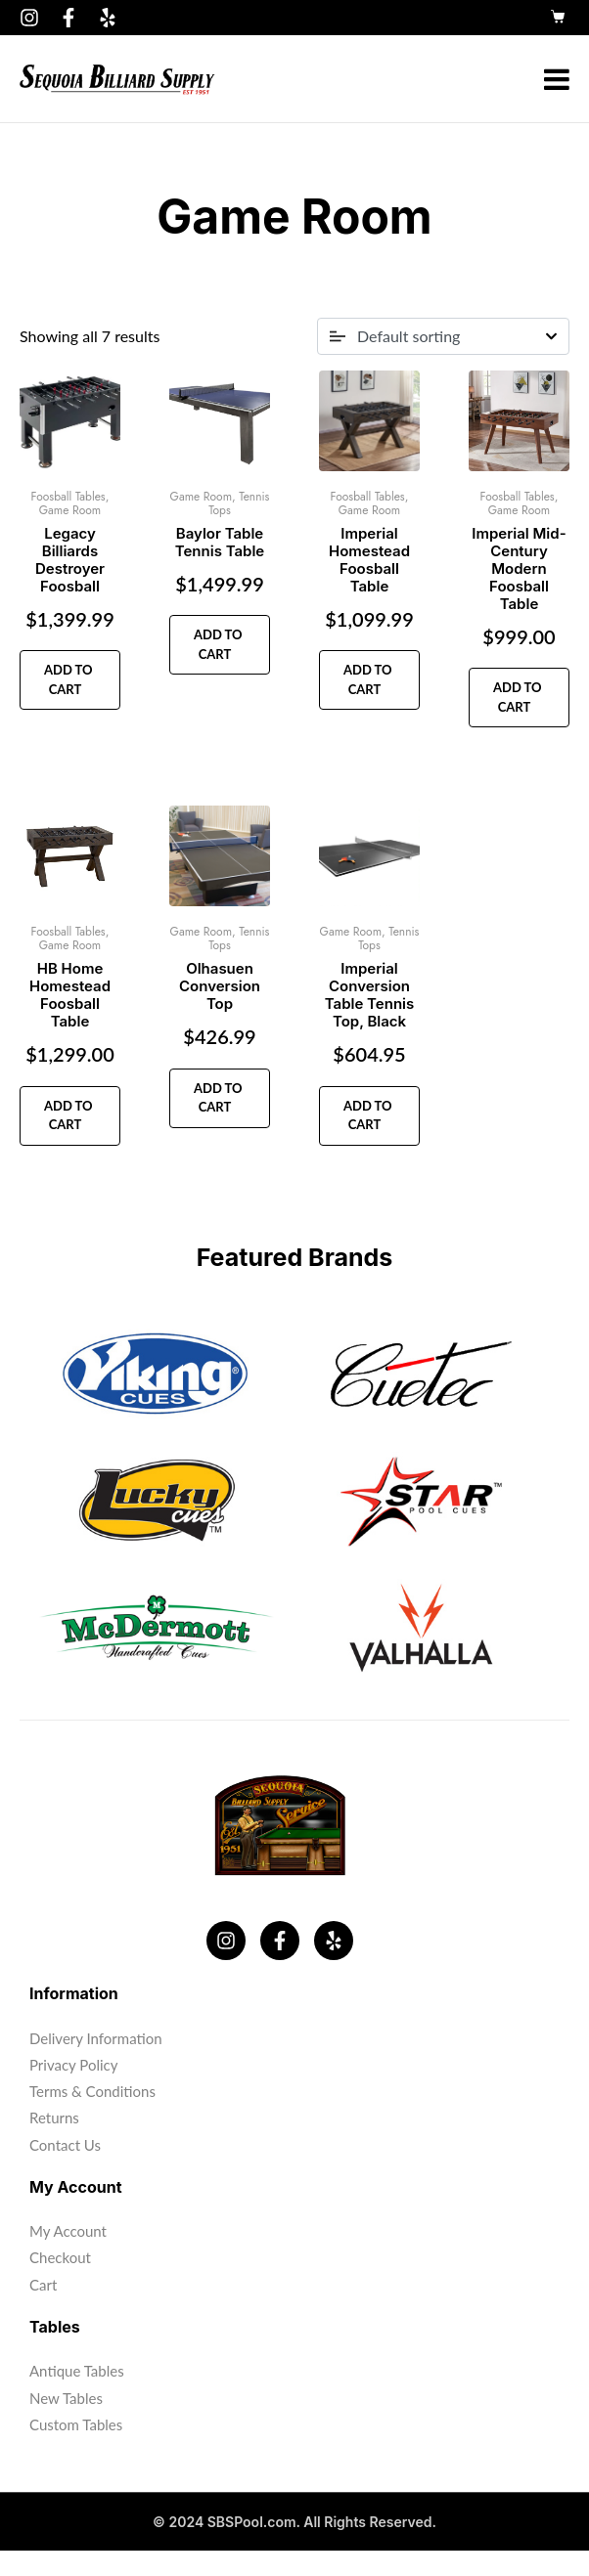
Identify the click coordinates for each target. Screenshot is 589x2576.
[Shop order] (443, 336)
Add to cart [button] (66, 679)
